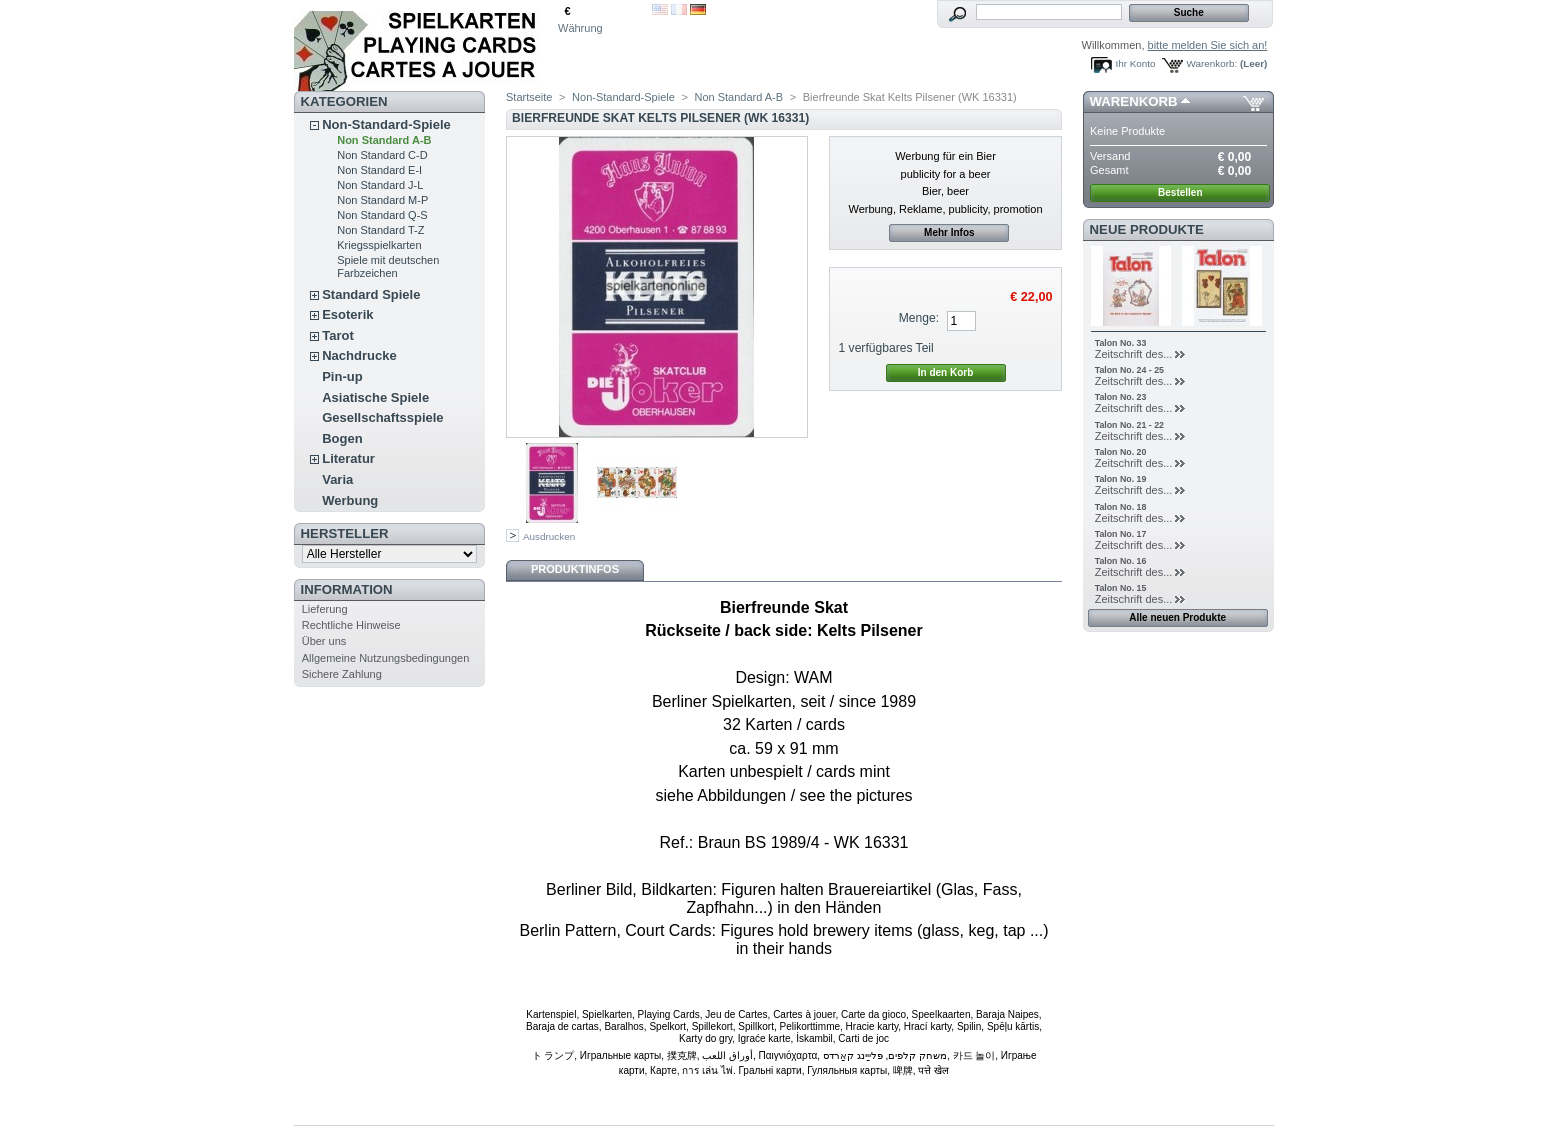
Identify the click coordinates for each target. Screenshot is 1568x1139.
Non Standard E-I (379, 170)
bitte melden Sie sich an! (1208, 45)
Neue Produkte (1147, 229)
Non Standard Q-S (382, 215)
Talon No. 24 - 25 (1129, 370)
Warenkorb (1134, 101)
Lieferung (325, 609)
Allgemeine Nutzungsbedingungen (386, 658)
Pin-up (342, 376)
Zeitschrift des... (1134, 354)
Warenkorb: (1212, 63)
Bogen (342, 438)
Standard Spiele (371, 294)
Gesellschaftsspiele (382, 417)
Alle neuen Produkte (1177, 617)
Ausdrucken (549, 536)
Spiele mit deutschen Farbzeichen (388, 266)
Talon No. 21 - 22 (1129, 425)
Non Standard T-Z (380, 230)
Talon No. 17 (1121, 534)
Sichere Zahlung (342, 674)
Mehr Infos (949, 232)
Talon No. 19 (1121, 479)
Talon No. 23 (1121, 397)
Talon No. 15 (1121, 588)
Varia (337, 479)
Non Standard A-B (384, 140)
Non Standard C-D (382, 155)
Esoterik (347, 314)
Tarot (338, 335)
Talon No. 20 (1121, 452)
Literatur (348, 458)
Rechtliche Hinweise (351, 625)
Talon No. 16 (1121, 561)
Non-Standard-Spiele (386, 124)
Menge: (919, 318)
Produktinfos (575, 569)
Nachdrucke (359, 355)
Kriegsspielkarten (379, 245)
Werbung (350, 500)
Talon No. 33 (1121, 343)
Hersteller (345, 533)
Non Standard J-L (380, 185)
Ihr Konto (1136, 63)
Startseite (529, 97)
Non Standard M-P (382, 200)
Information (347, 589)
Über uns (324, 641)
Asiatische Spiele (375, 397)
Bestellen (1180, 192)
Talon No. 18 (1121, 507)
